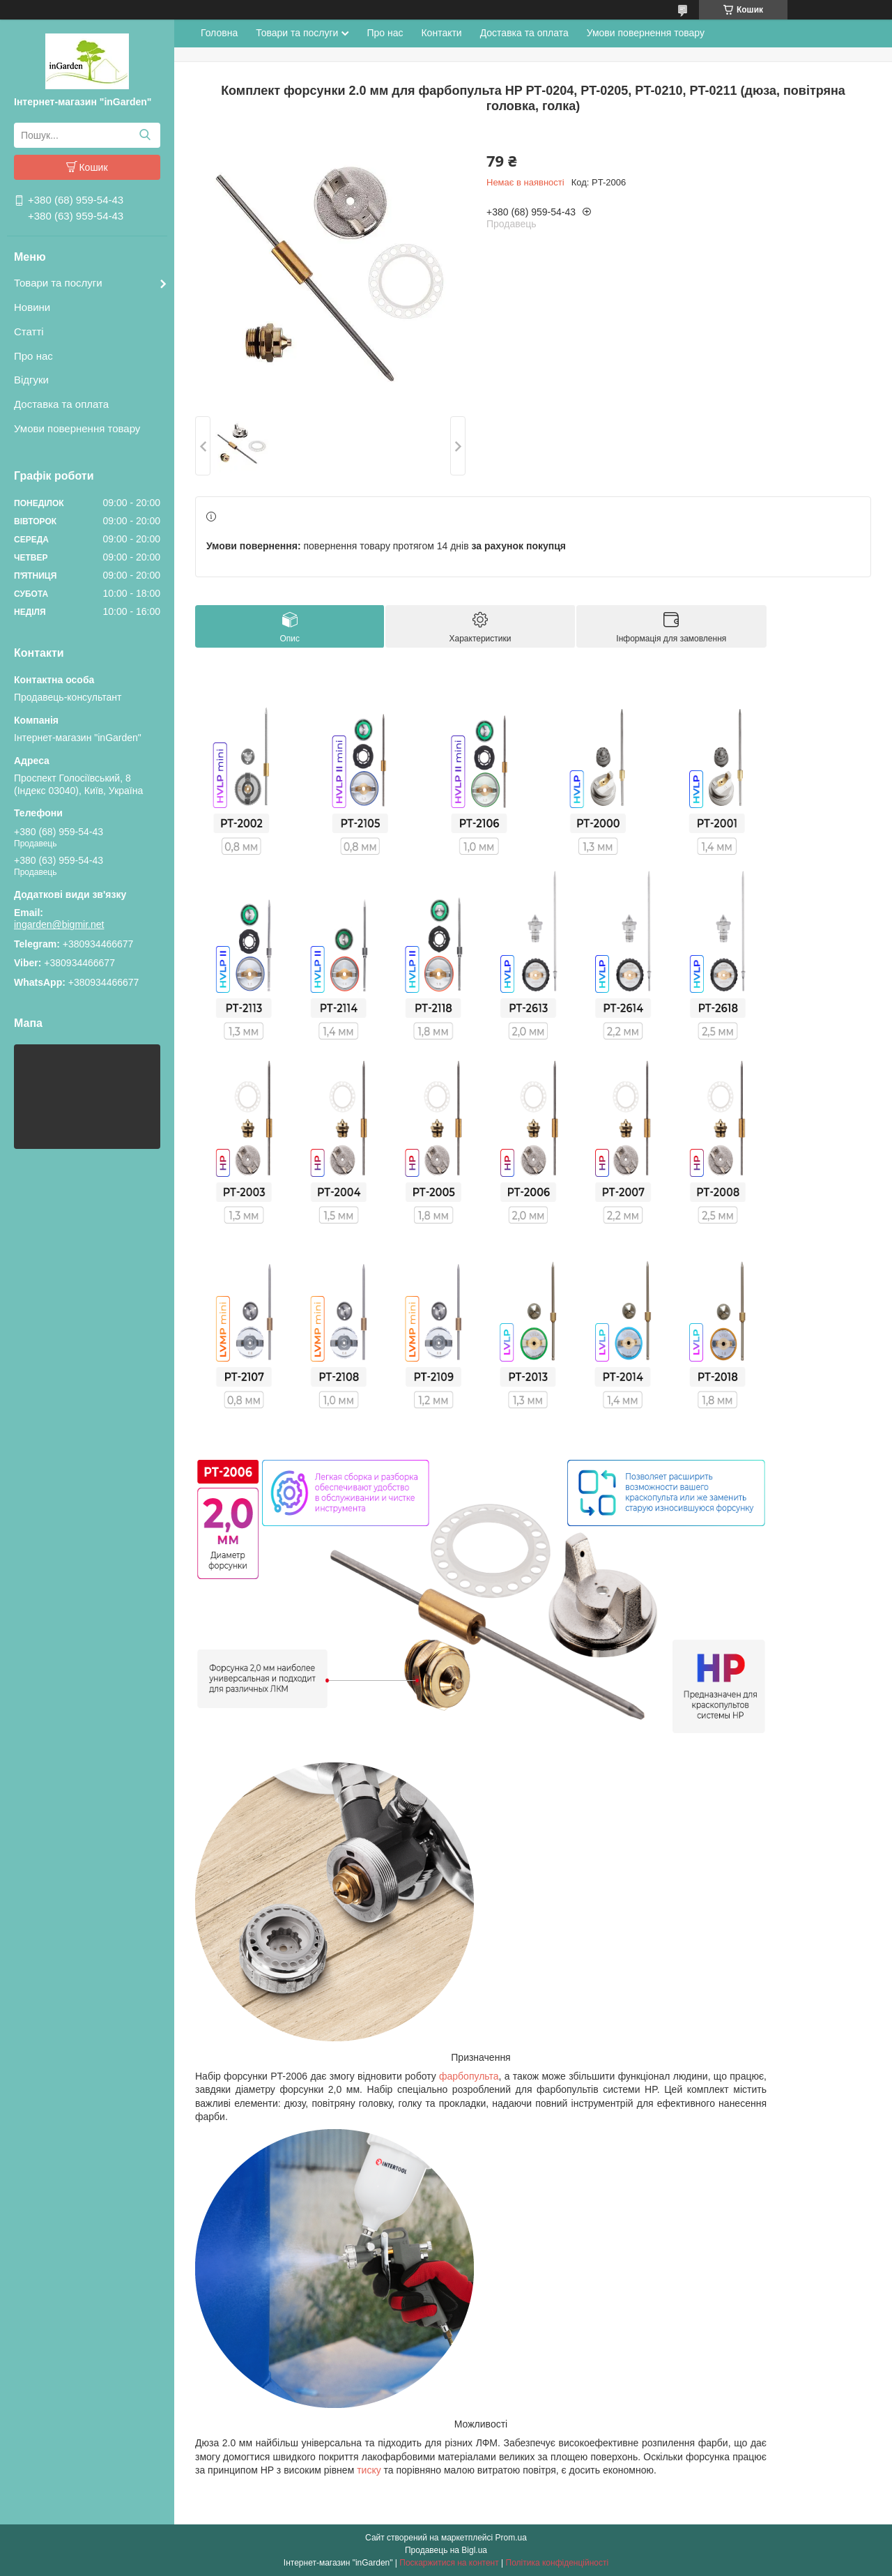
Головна (219, 32)
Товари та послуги (58, 283)
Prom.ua (511, 2538)
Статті (29, 331)
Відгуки (31, 380)
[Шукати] (144, 135)
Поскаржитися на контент (448, 2563)
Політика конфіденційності (557, 2563)
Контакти (441, 32)
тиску (369, 2470)
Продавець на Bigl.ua (446, 2550)
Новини (32, 307)
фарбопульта (469, 2076)
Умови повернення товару (77, 428)
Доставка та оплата (61, 404)
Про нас (33, 356)
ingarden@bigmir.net (59, 924)
